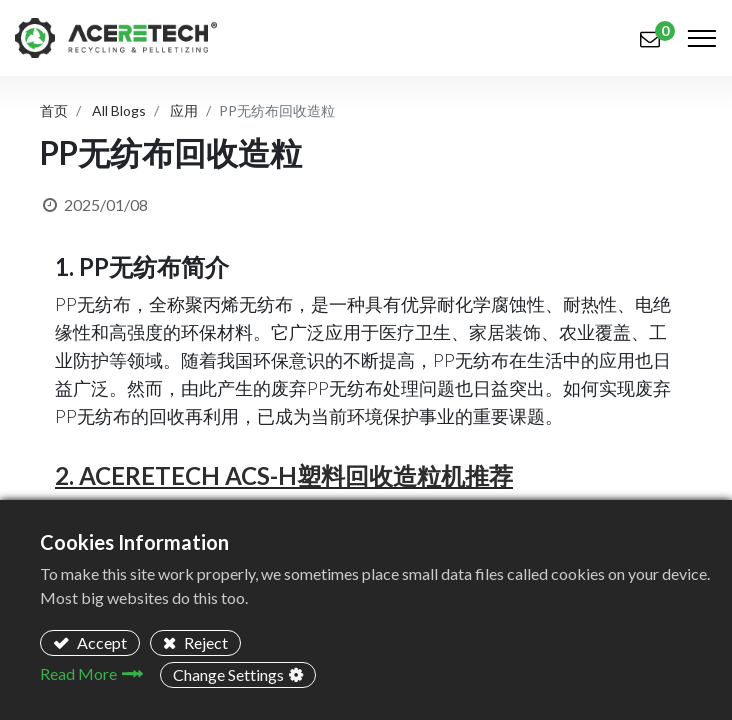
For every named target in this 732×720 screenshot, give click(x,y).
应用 (184, 110)
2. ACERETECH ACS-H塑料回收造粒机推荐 (284, 475)
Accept (100, 642)
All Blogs (119, 110)
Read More (78, 673)
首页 (54, 110)
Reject (204, 642)
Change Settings (228, 674)
